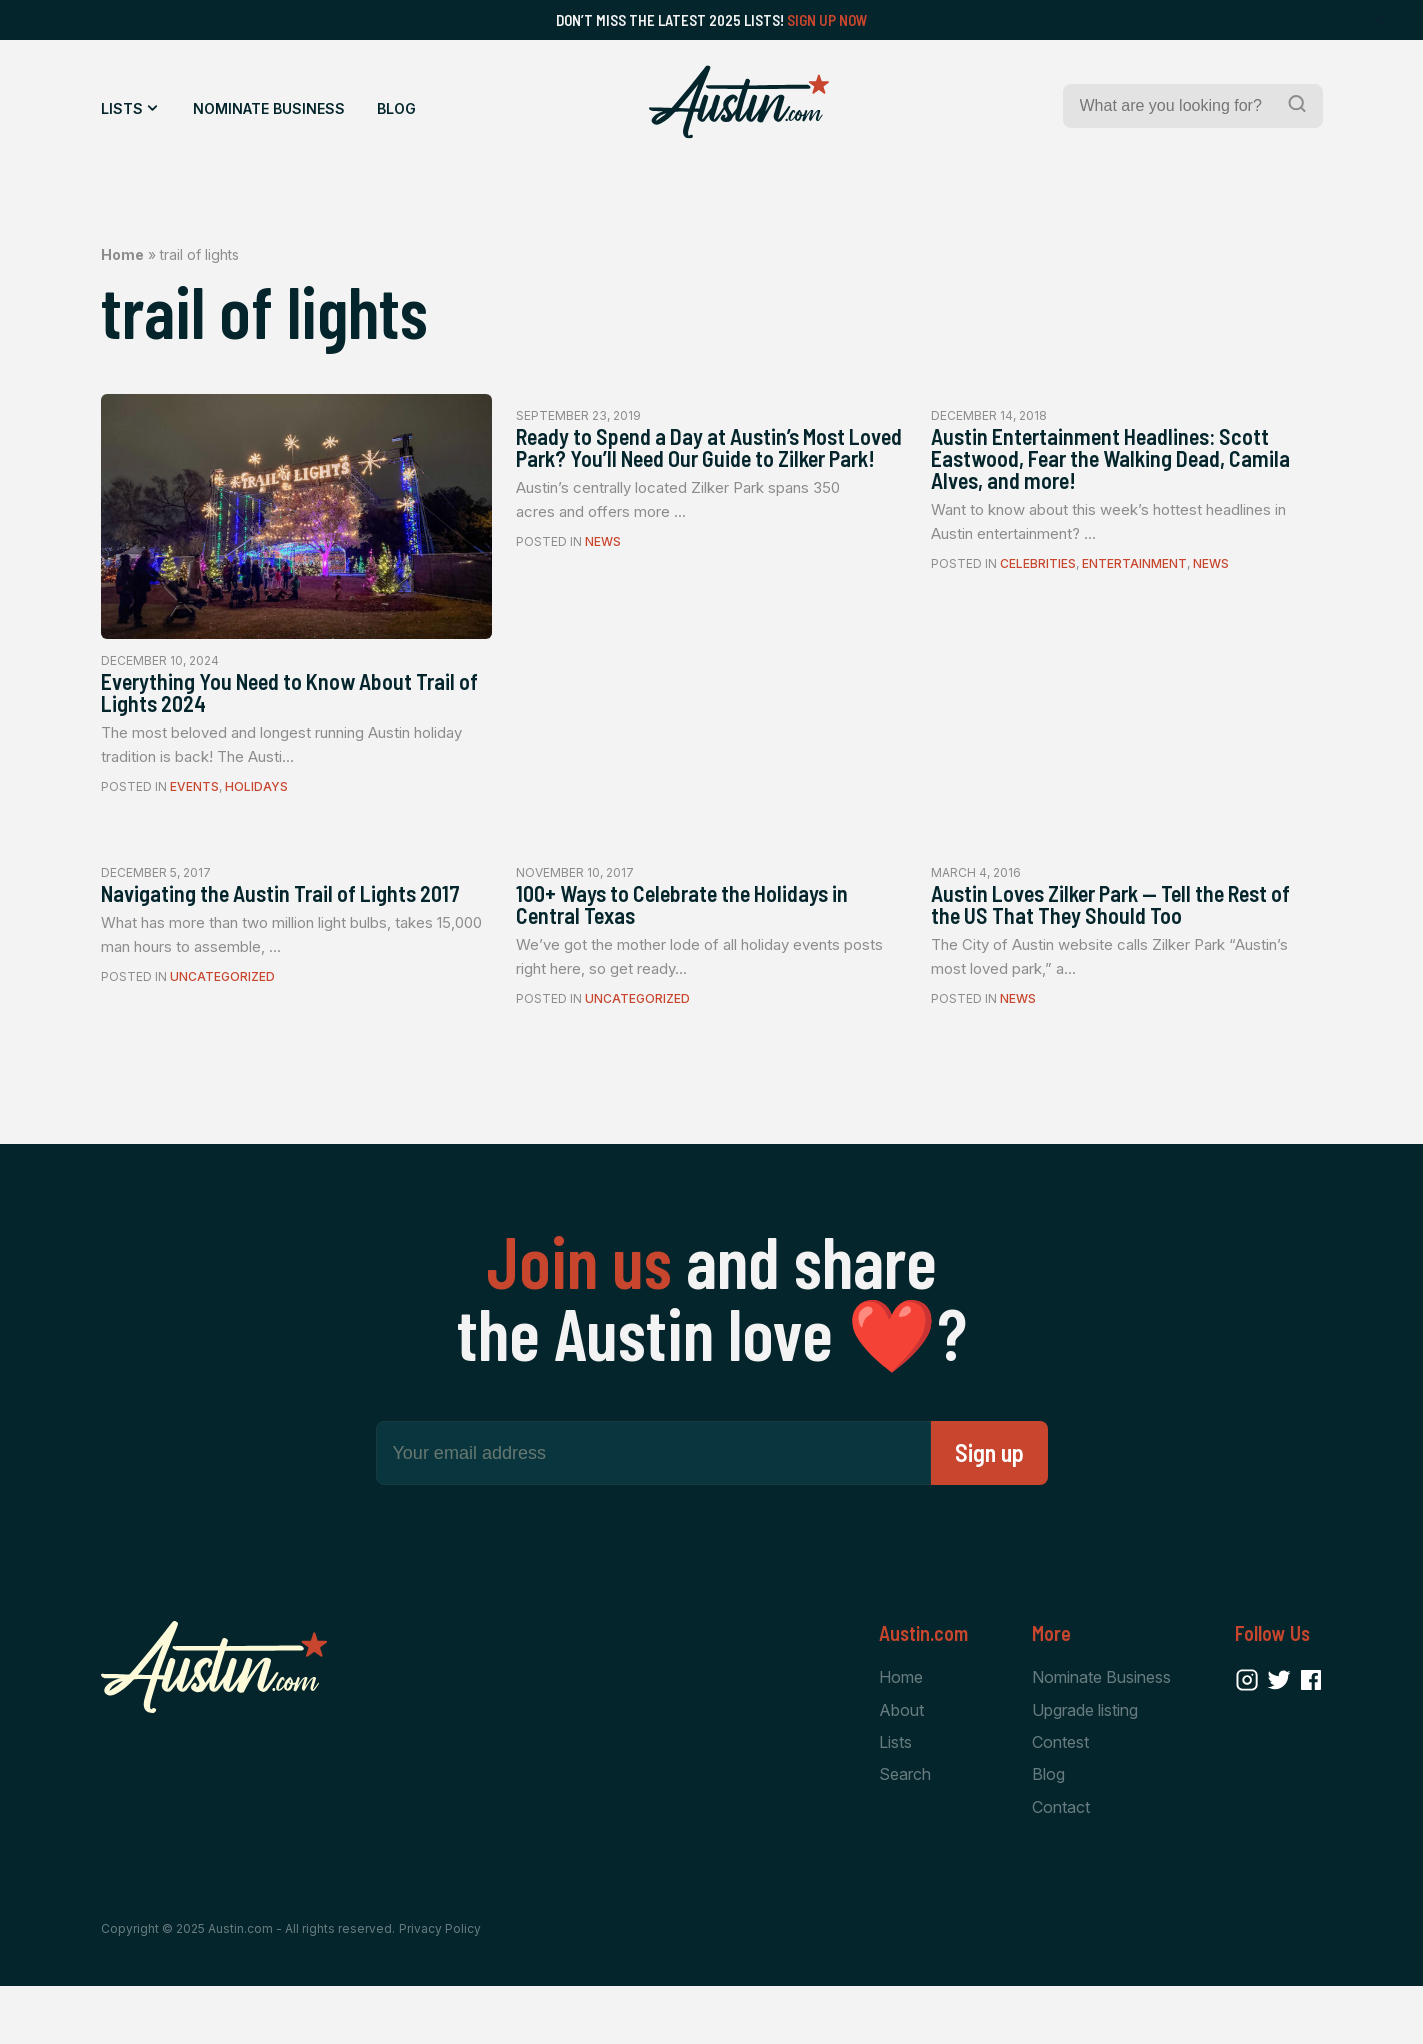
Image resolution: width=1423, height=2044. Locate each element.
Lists (122, 108)
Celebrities (1038, 581)
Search (905, 1830)
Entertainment (1134, 581)
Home (122, 254)
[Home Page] (739, 102)
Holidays (256, 797)
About (901, 1762)
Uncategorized (222, 1022)
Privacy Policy (440, 1986)
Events (194, 797)
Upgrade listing (1085, 1762)
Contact (1061, 1863)
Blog (396, 108)
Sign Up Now (827, 20)
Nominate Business (269, 108)
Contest (1060, 1796)
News (603, 581)
